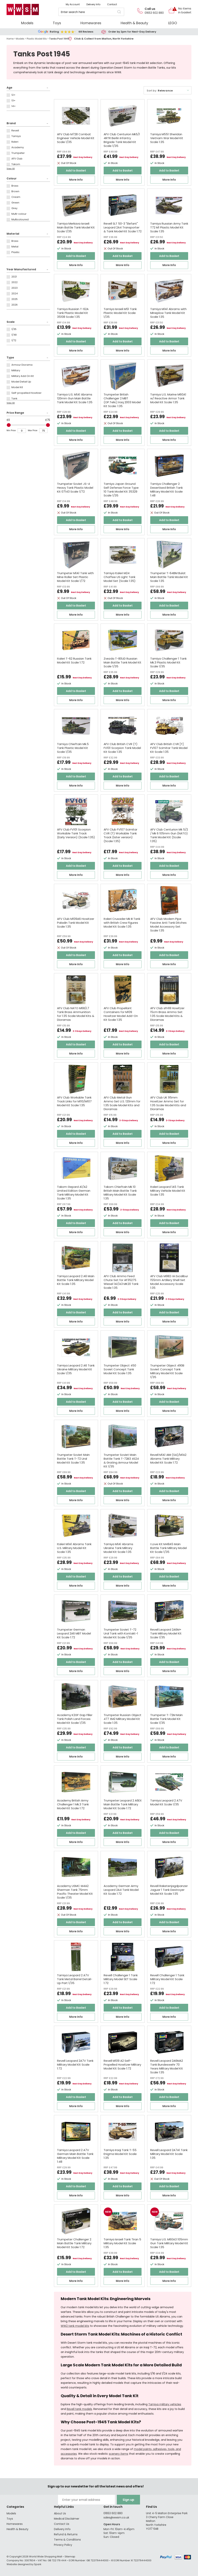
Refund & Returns (66, 2534)
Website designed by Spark (24, 2564)
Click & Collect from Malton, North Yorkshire (103, 38)
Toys (57, 23)
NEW (108, 2212)
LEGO (172, 23)
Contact (112, 4)
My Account (73, 4)
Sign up (128, 2500)
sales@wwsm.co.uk (116, 2517)
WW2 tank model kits (75, 2326)
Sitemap (70, 2556)
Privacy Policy (63, 2545)
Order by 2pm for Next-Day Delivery (132, 32)
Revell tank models (79, 2409)
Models (27, 23)
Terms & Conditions (67, 2540)
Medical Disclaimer (66, 2519)
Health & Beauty (134, 23)
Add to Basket (76, 170)
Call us (150, 9)
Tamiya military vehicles (164, 2404)
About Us (60, 2513)
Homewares (90, 23)
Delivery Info (93, 4)
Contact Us (61, 2524)
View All (11, 168)
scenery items (118, 2454)
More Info (76, 180)
